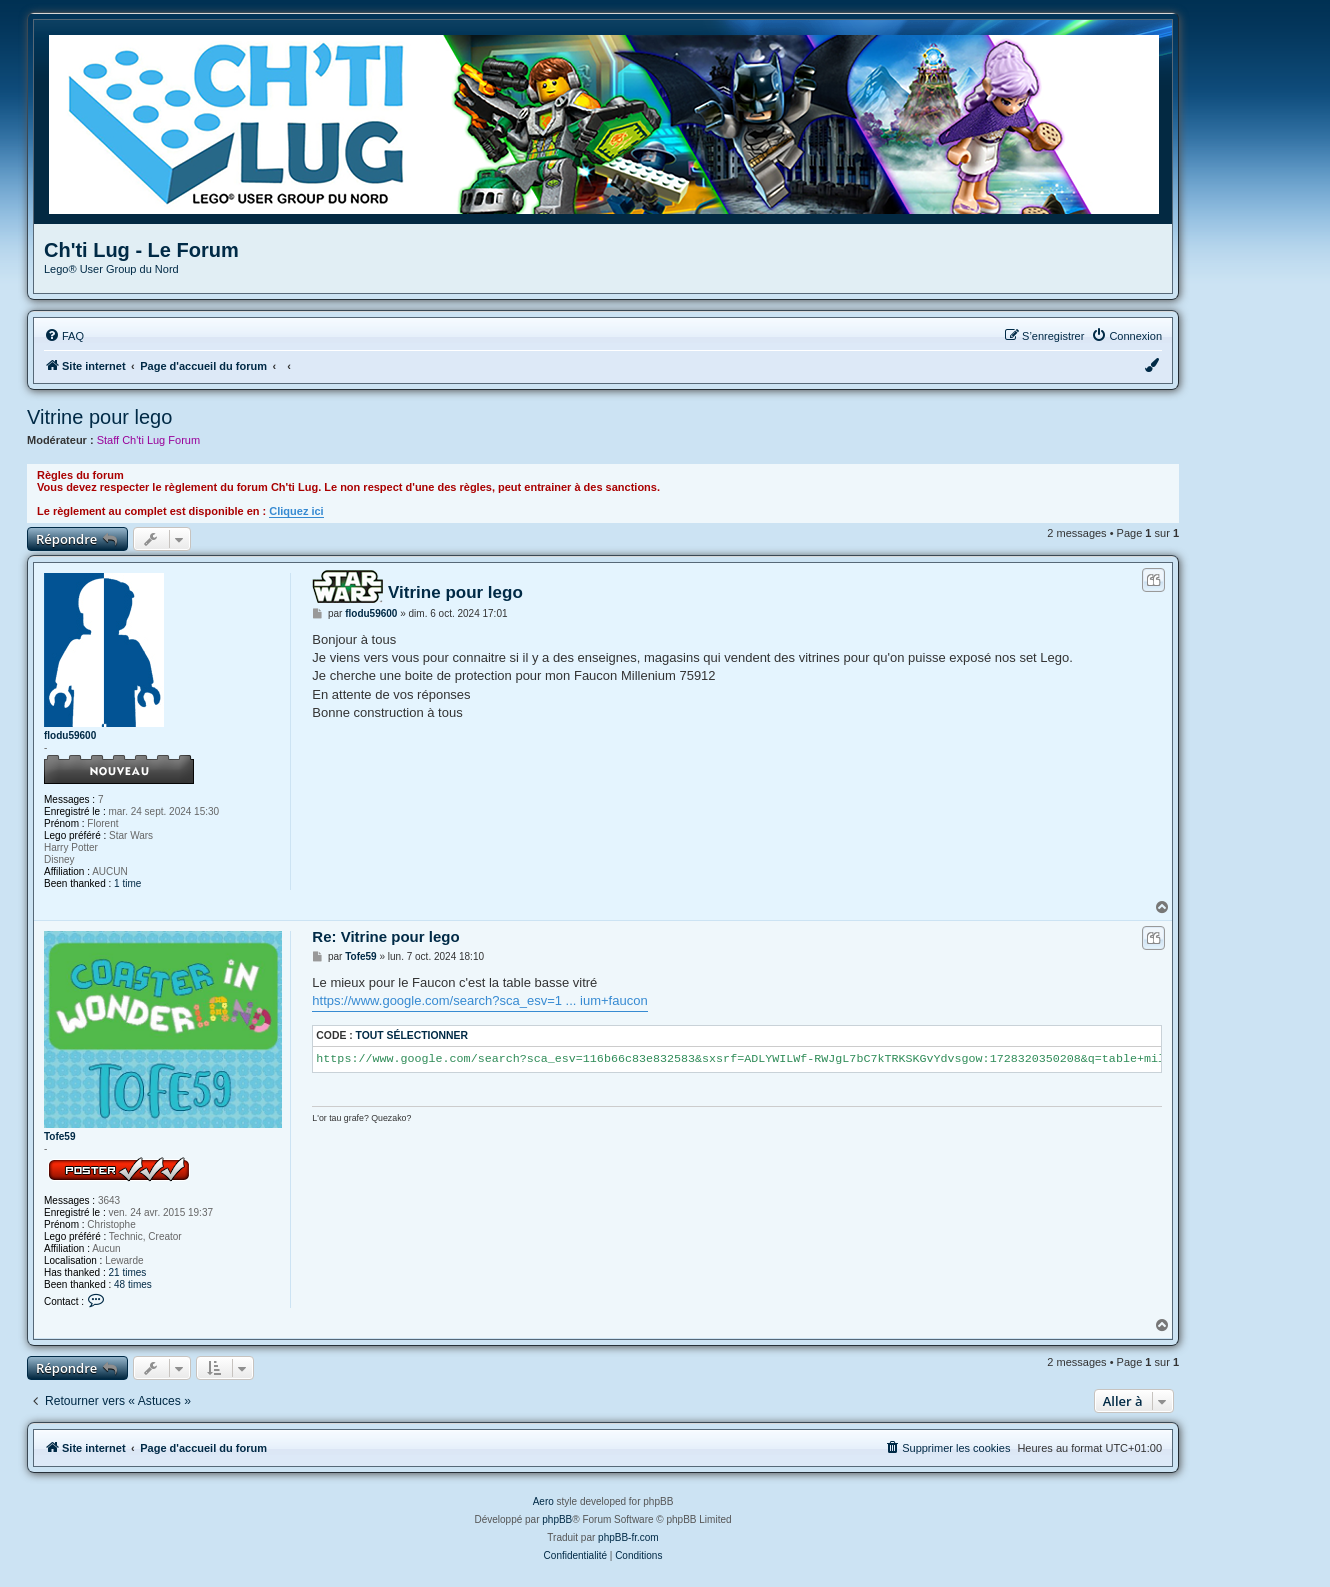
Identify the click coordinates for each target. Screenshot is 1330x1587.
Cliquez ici (296, 511)
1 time (127, 883)
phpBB (557, 1519)
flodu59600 (70, 735)
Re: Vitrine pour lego (385, 936)
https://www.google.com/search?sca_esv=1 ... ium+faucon (479, 1000)
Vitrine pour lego (99, 417)
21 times (128, 1272)
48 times (133, 1284)
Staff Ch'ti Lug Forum (148, 440)
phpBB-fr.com (628, 1537)
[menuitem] (64, 336)
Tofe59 (60, 1136)
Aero (543, 1501)
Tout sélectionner (412, 1035)
